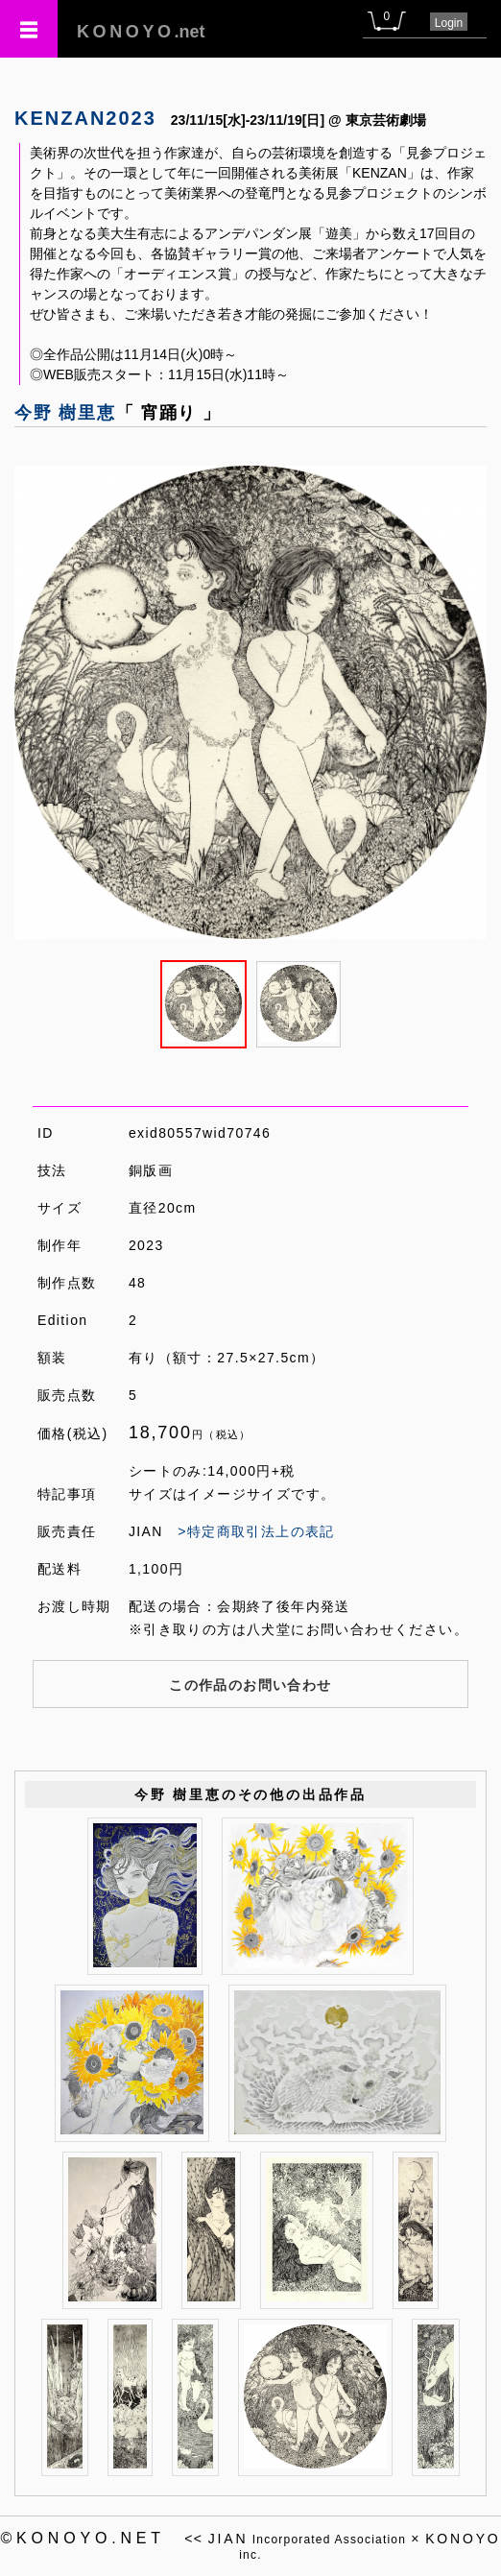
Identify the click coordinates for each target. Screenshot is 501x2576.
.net (141, 31)
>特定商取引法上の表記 (256, 1531)
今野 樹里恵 (65, 412)
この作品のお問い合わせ (250, 1685)
